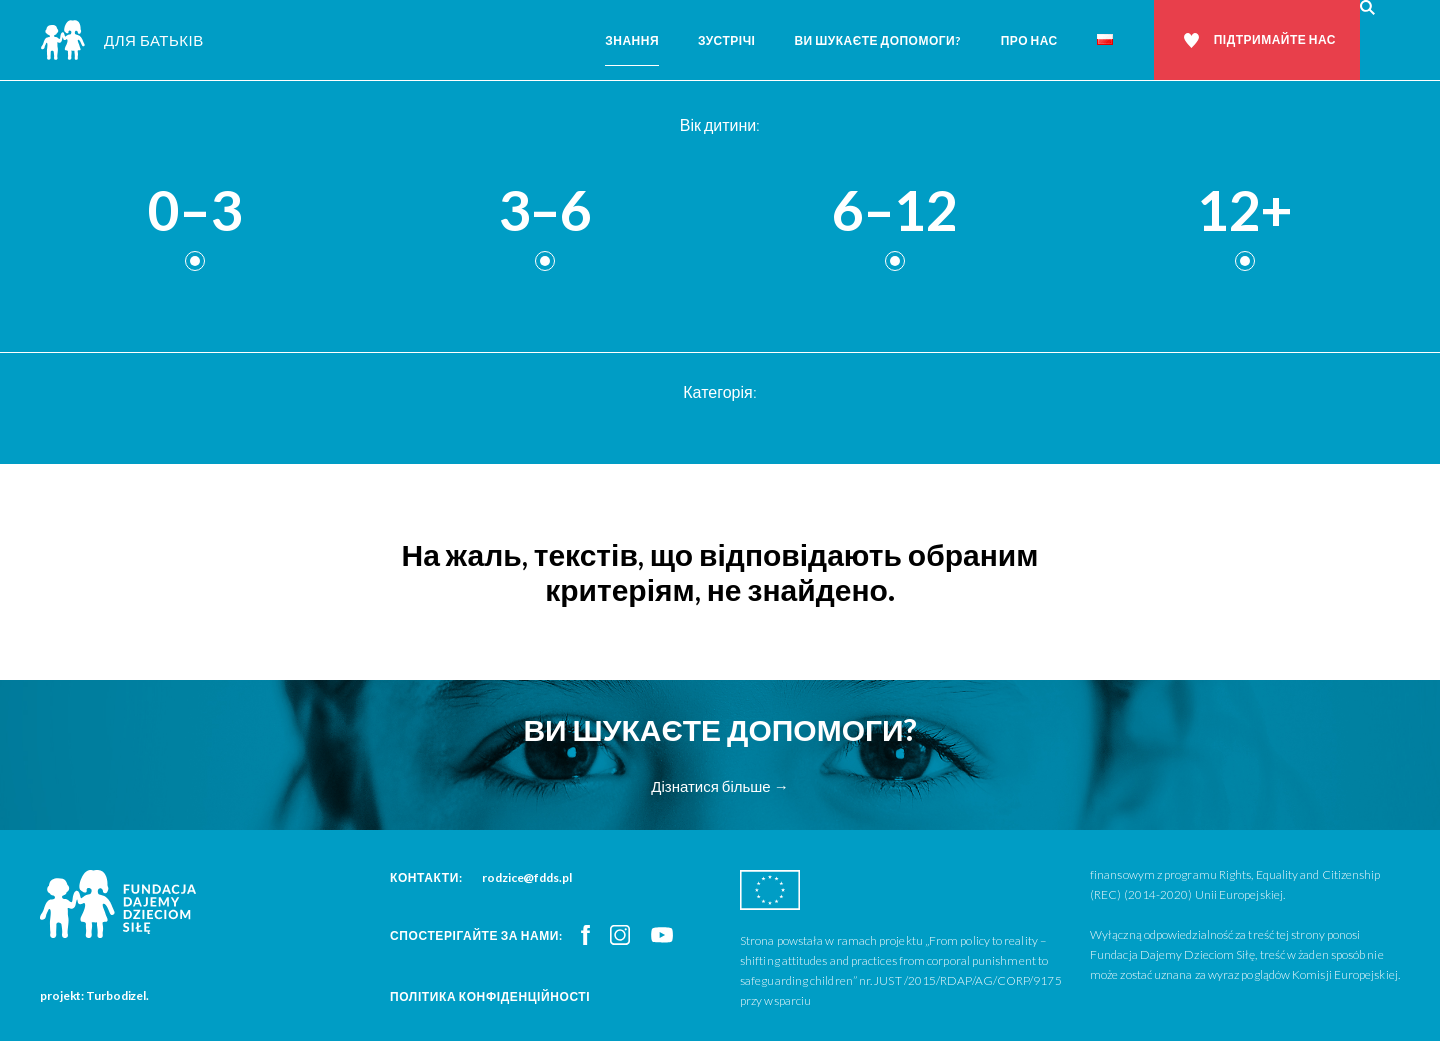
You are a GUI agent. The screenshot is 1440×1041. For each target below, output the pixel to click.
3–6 (545, 211)
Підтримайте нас (1275, 39)
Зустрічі (726, 40)
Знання (632, 40)
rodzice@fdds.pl (527, 877)
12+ (1245, 211)
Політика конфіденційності (490, 996)
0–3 (195, 211)
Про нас (1029, 40)
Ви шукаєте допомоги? (877, 40)
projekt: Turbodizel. (94, 995)
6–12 (895, 211)
